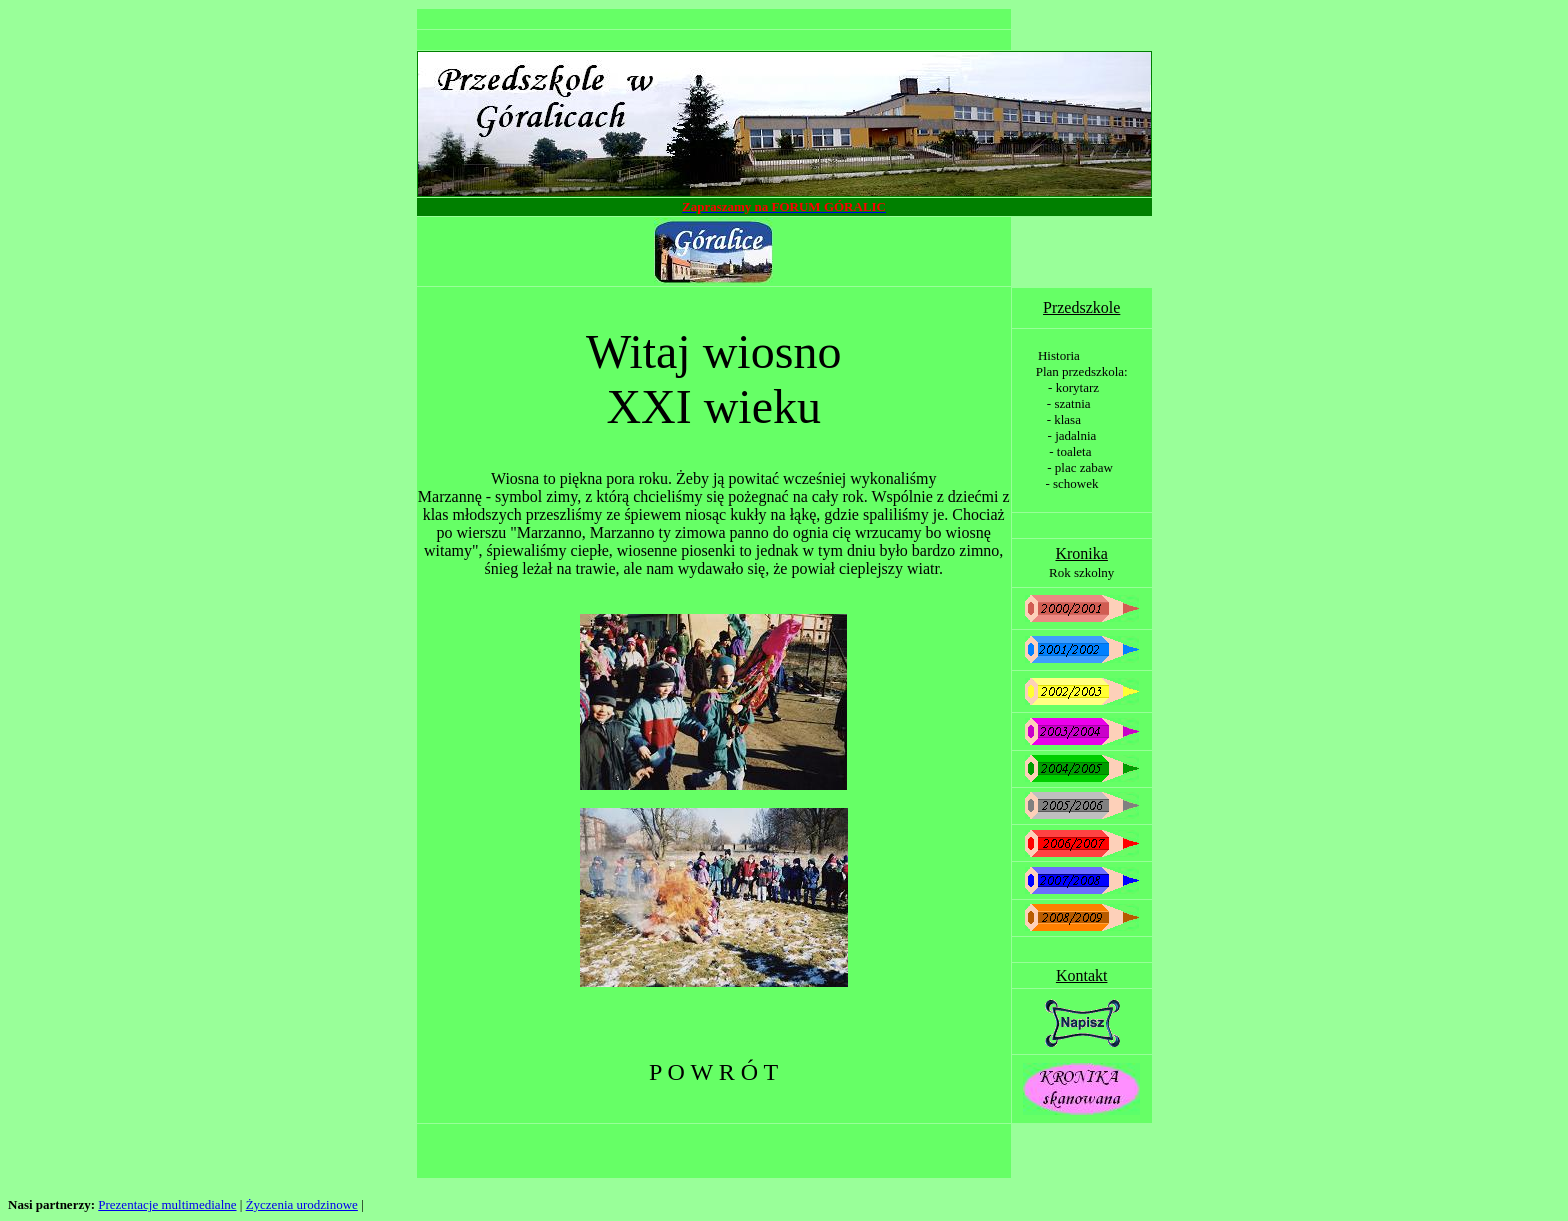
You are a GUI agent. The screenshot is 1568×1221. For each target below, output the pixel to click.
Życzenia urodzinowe (302, 1204)
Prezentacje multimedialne (167, 1204)
